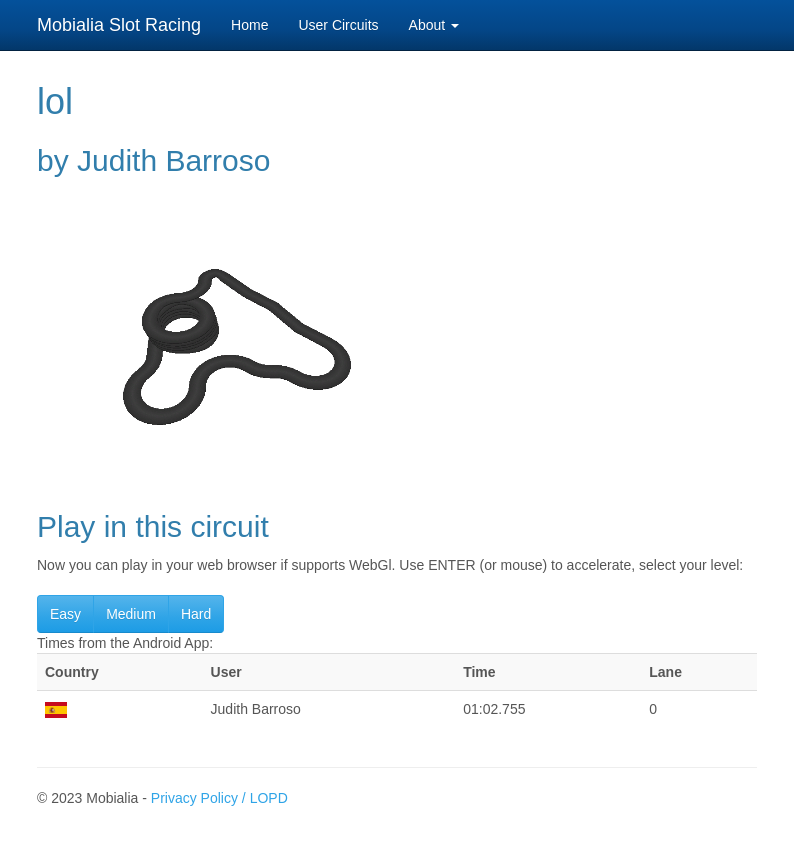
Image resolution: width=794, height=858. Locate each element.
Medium (131, 614)
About (434, 25)
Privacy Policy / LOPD (219, 798)
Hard (196, 614)
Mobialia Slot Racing (119, 25)
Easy (65, 614)
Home (249, 25)
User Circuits (338, 25)
